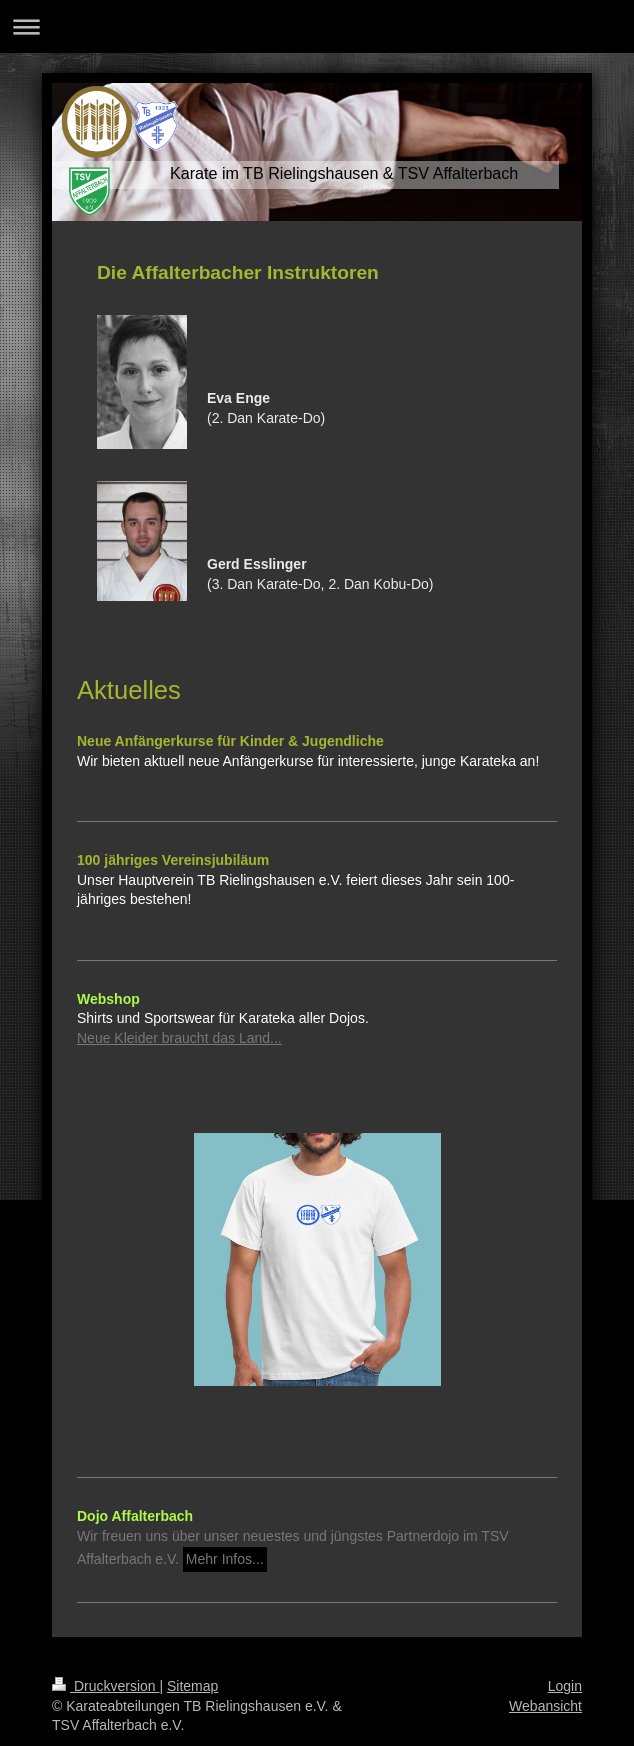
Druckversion (105, 1686)
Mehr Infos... (225, 1559)
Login (565, 1686)
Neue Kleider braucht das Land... (179, 1038)
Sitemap (192, 1686)
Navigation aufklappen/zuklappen (317, 26)
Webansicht (545, 1706)
